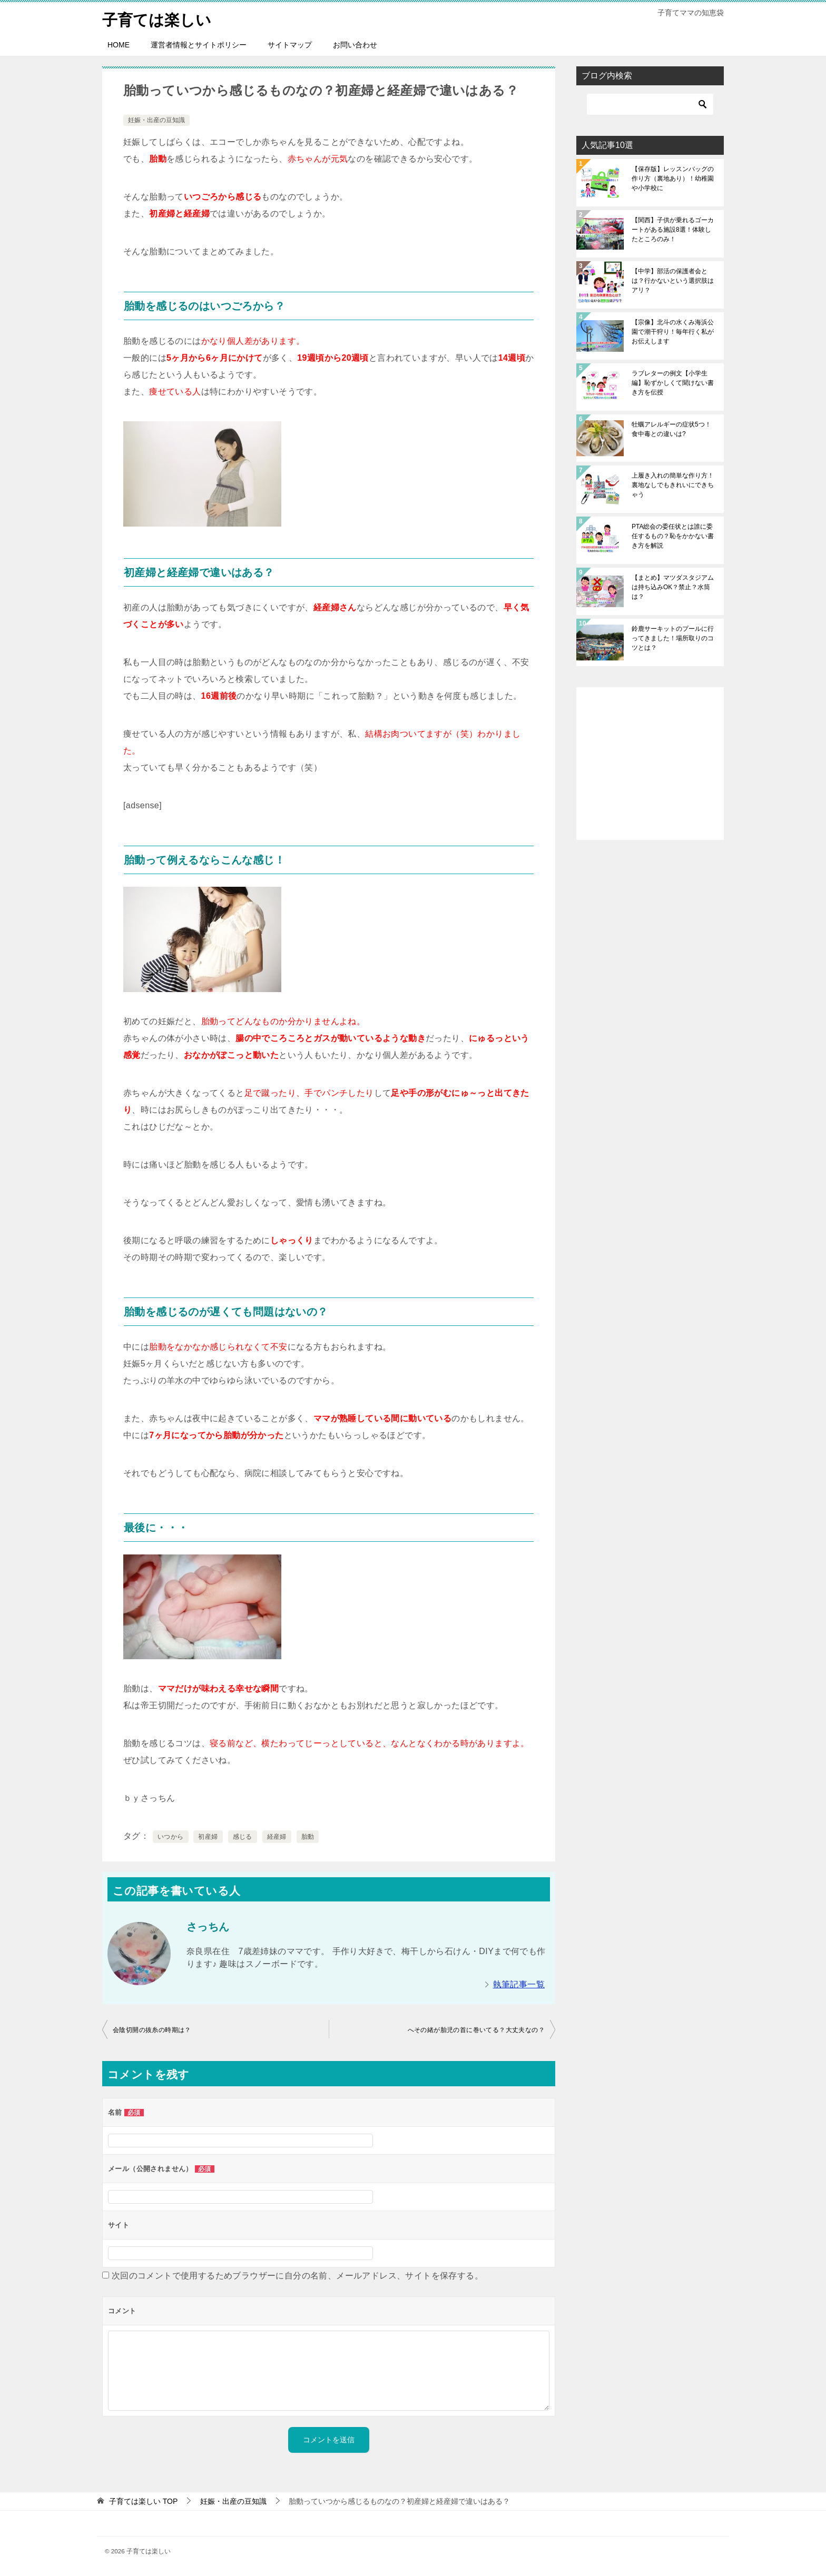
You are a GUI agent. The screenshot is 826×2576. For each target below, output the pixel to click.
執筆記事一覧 (519, 1984)
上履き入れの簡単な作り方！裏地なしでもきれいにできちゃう (673, 485)
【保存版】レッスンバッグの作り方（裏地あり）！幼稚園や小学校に (673, 178)
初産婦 (208, 1836)
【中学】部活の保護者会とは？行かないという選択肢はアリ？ (673, 280)
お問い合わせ (355, 45)
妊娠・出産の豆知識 (156, 120)
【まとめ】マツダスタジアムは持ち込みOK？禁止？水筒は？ (673, 587)
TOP (143, 2501)
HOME (118, 45)
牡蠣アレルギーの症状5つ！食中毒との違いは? (671, 429)
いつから (171, 1836)
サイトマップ (290, 45)
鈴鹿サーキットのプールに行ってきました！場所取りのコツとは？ (673, 638)
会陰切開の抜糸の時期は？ (152, 2030)
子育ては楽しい (158, 18)
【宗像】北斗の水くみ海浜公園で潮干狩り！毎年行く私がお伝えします (673, 332)
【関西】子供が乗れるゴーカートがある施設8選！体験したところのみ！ (673, 229)
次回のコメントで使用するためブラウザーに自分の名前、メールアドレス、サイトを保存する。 (297, 2275)
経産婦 (277, 1836)
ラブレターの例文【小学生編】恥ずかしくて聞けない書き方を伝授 (673, 383)
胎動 (307, 1836)
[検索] (650, 104)
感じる (242, 1836)
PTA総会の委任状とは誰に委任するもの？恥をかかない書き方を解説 (673, 536)
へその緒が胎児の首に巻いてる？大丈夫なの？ (476, 2030)
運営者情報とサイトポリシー (199, 45)
